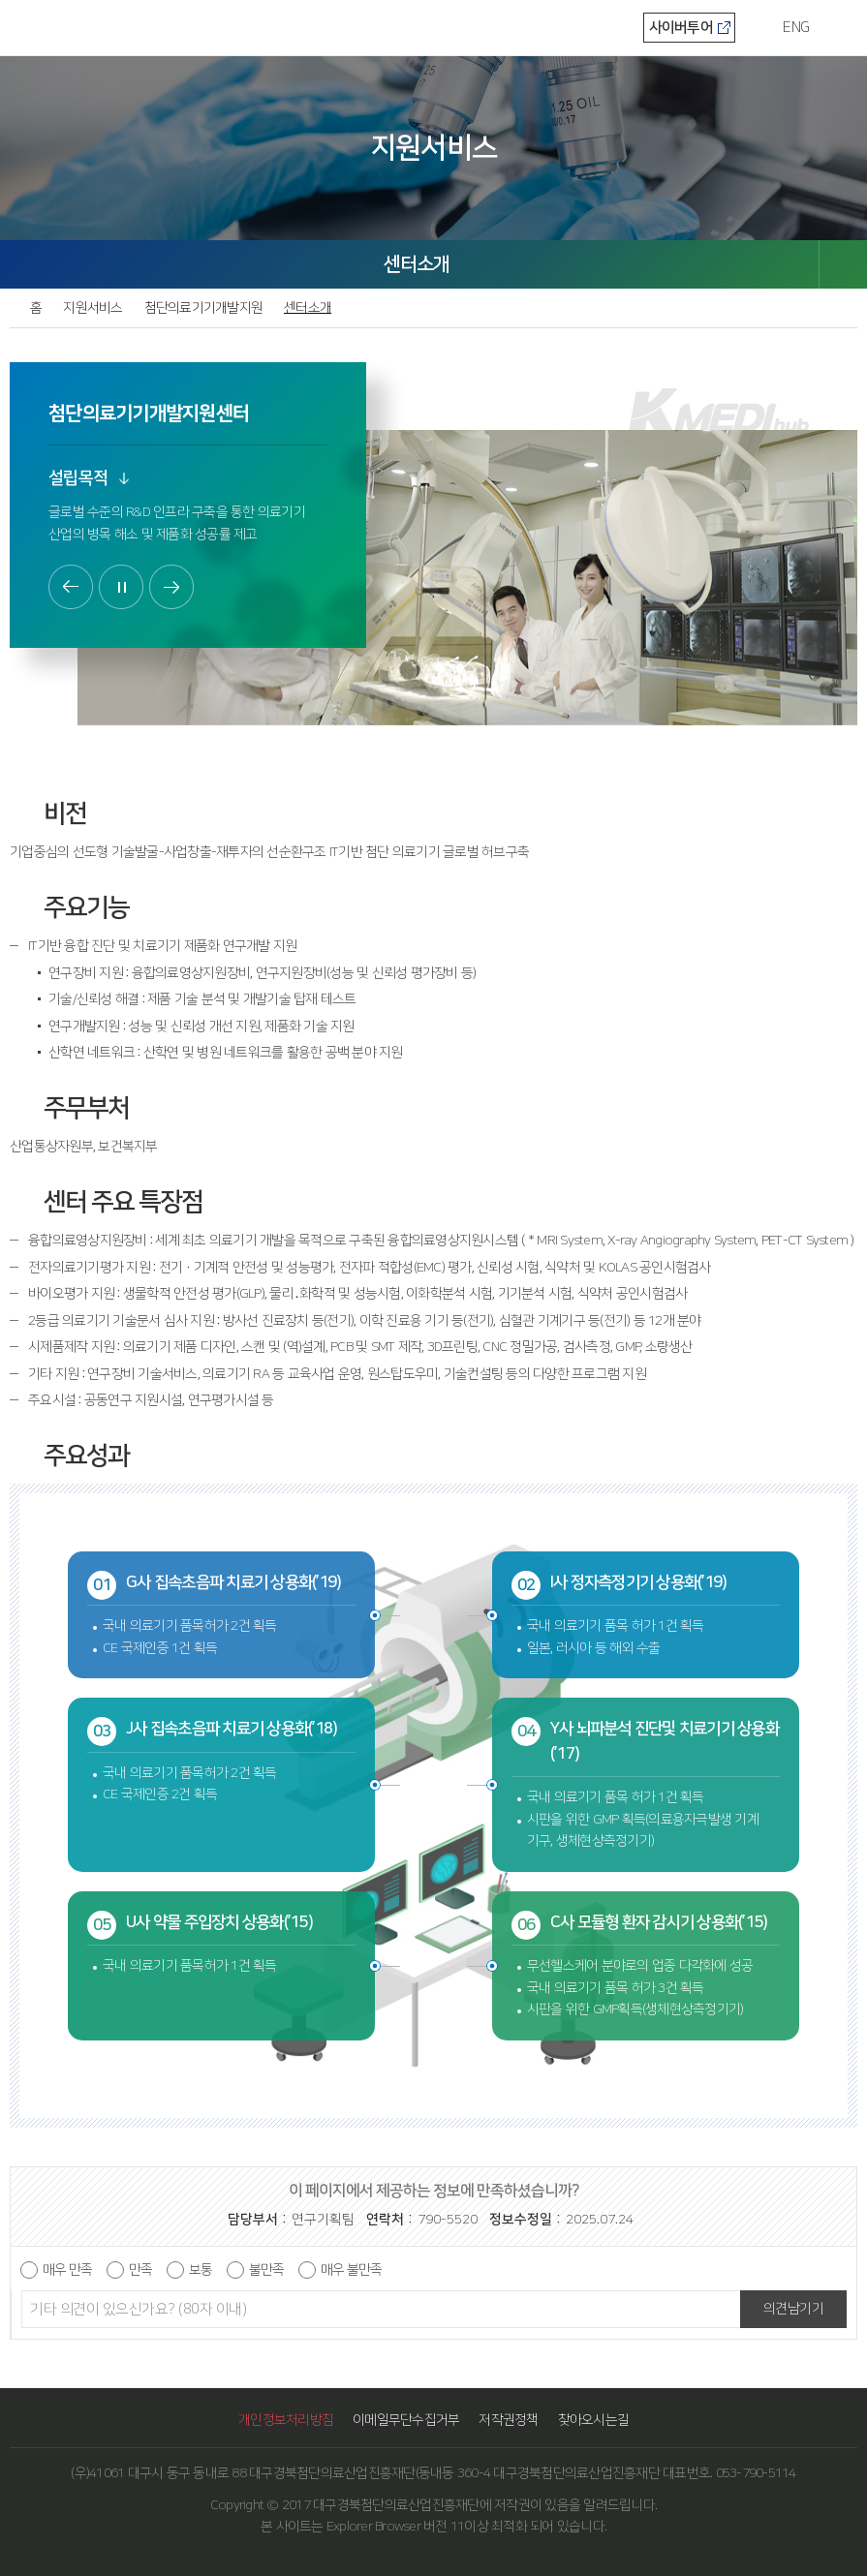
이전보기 (70, 587)
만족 (140, 2270)
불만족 (266, 2270)
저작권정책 (508, 2420)
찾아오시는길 (594, 2420)
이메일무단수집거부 (406, 2420)
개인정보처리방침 (285, 2420)
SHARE (843, 264)
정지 (121, 587)
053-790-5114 (756, 2473)
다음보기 (171, 587)
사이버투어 (681, 27)
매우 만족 (67, 2270)
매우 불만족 (351, 2270)
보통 (200, 2270)
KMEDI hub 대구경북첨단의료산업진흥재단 (77, 26)
